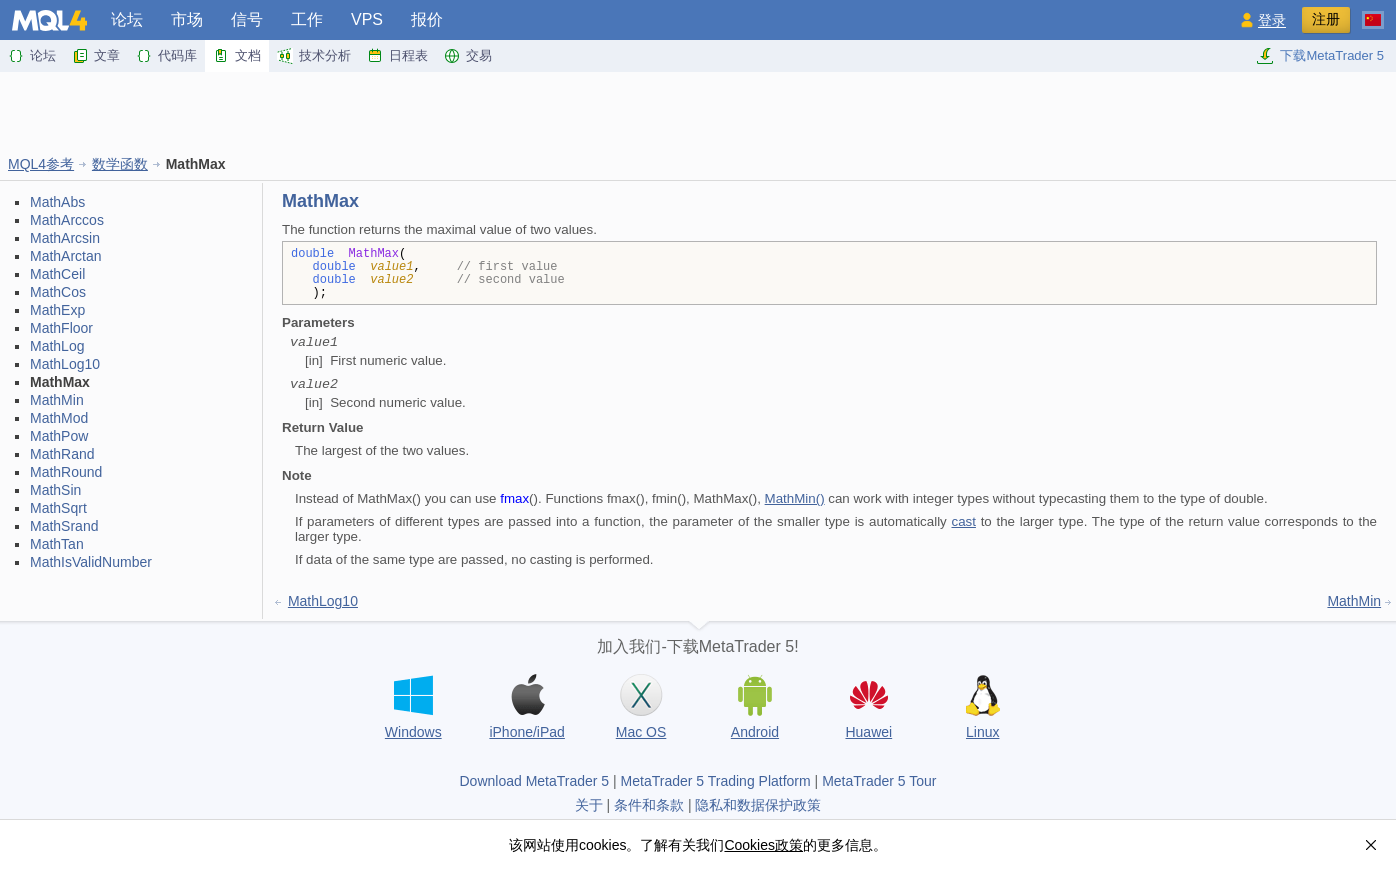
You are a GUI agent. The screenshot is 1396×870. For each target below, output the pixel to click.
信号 (247, 19)
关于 (589, 805)
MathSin (55, 490)
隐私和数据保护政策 (758, 805)
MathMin (57, 400)
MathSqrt (58, 508)
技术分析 (314, 56)
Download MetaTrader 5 (534, 781)
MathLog (57, 346)
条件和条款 (649, 805)
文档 (237, 56)
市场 (187, 19)
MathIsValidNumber (91, 562)
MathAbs (57, 202)
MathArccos (67, 220)
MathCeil (57, 274)
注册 (1326, 19)
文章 (96, 56)
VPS (367, 19)
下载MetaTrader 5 (1320, 56)
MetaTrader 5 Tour (879, 781)
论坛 (127, 19)
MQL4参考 (41, 164)
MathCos (58, 292)
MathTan (57, 544)
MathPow (59, 436)
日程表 (397, 56)
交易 (468, 56)
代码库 (166, 56)
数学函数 (120, 164)
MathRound (66, 472)
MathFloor (61, 328)
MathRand (62, 454)
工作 (307, 19)
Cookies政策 (763, 845)
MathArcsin (65, 238)
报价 (427, 19)
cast (963, 521)
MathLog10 (65, 364)
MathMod (59, 418)
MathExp (57, 310)
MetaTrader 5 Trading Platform (716, 781)
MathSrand (64, 526)
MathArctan (66, 256)
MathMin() (795, 498)
